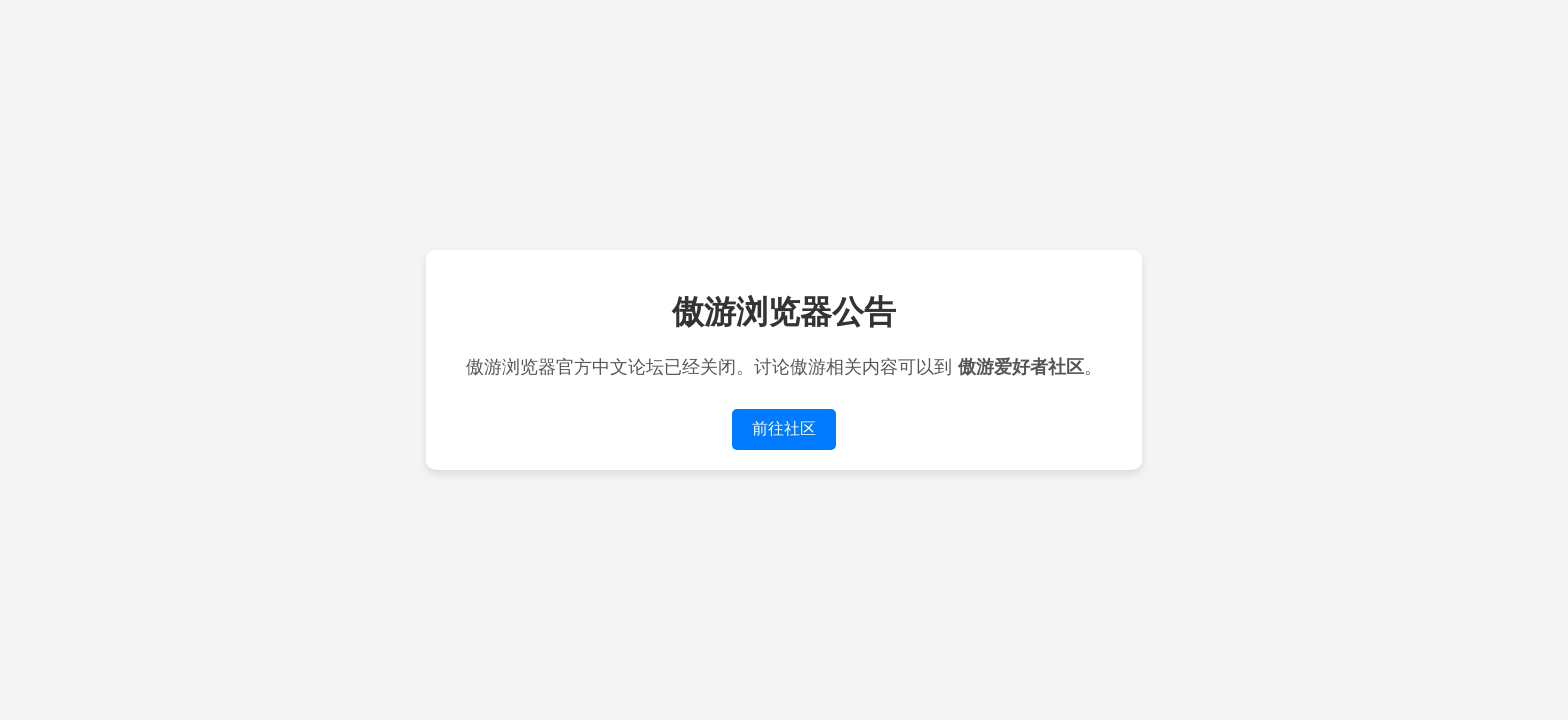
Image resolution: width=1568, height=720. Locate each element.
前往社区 (784, 428)
